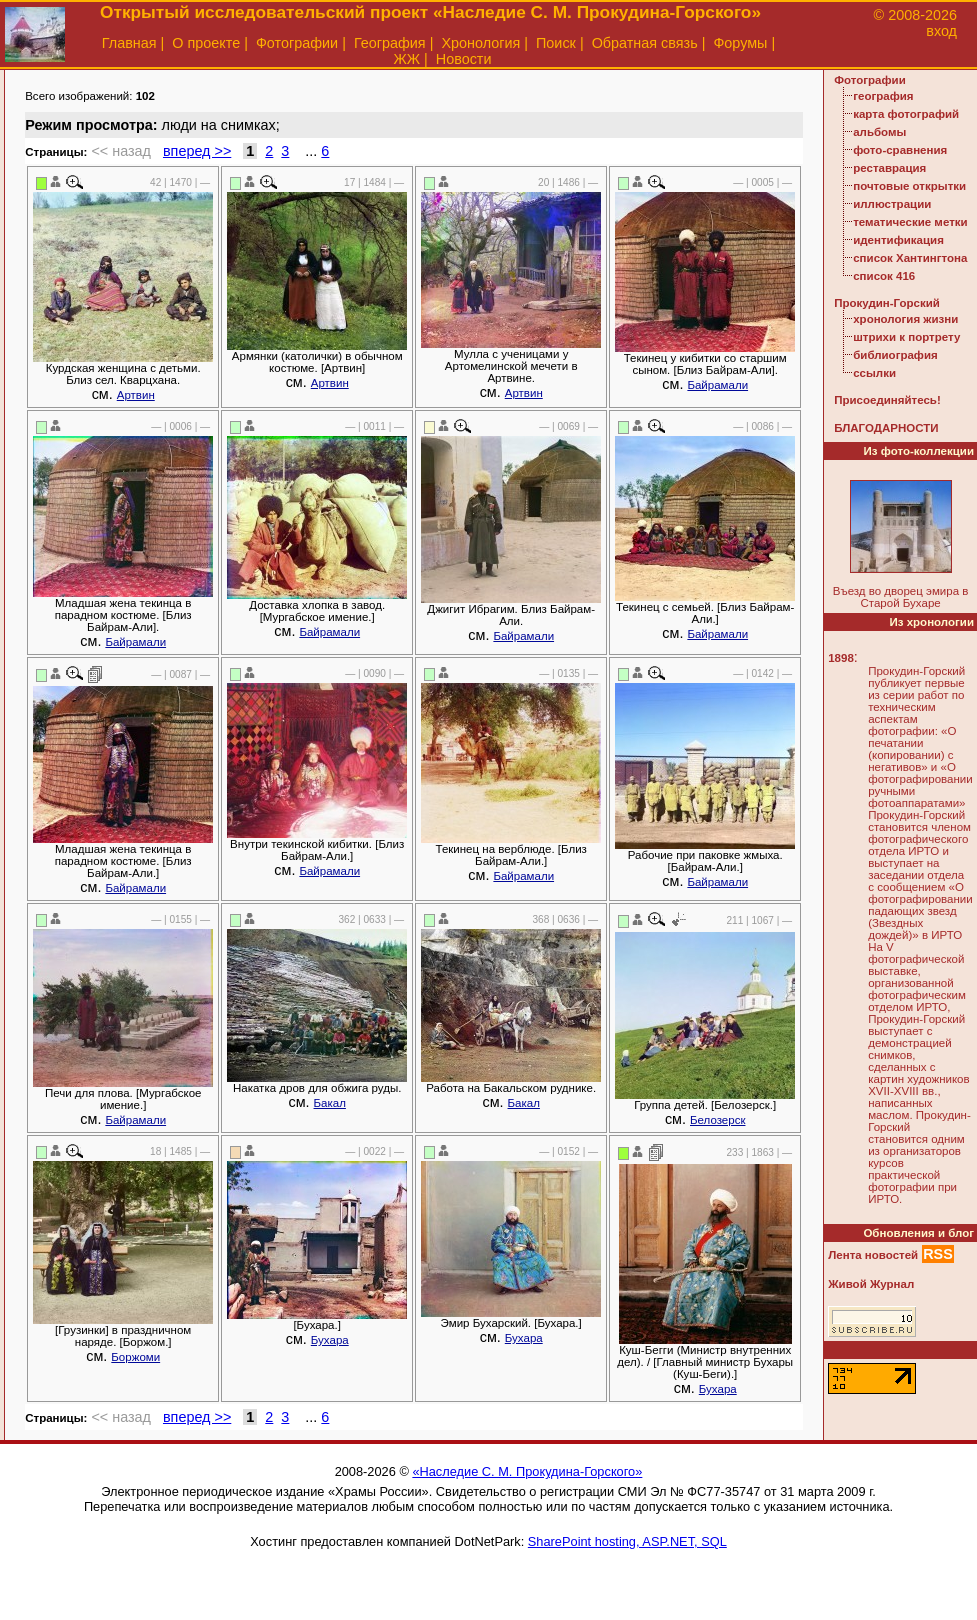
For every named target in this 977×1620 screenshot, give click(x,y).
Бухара (330, 1340)
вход (941, 31)
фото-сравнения (900, 150)
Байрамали (717, 385)
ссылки (874, 373)
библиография (895, 355)
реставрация (889, 168)
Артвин (136, 395)
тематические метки (910, 222)
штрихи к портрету (906, 337)
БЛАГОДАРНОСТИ (886, 428)
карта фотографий (906, 114)
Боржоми (135, 1357)
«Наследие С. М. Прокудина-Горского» (527, 1471)
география (883, 96)
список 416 (884, 276)
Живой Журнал (871, 1284)
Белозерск (717, 1120)
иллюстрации (892, 204)
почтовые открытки (909, 186)
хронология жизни (905, 319)
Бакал (330, 1103)
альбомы (879, 132)
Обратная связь (645, 43)
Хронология (480, 43)
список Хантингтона (910, 258)
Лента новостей (873, 1255)
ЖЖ (406, 59)
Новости (464, 59)
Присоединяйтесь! (887, 400)
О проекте (206, 43)
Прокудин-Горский (887, 303)
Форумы (740, 43)
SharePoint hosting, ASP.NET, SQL (627, 1541)
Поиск (556, 43)
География (390, 43)
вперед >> (197, 151)
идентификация (898, 240)
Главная (129, 43)
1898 (841, 658)
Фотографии (297, 43)
